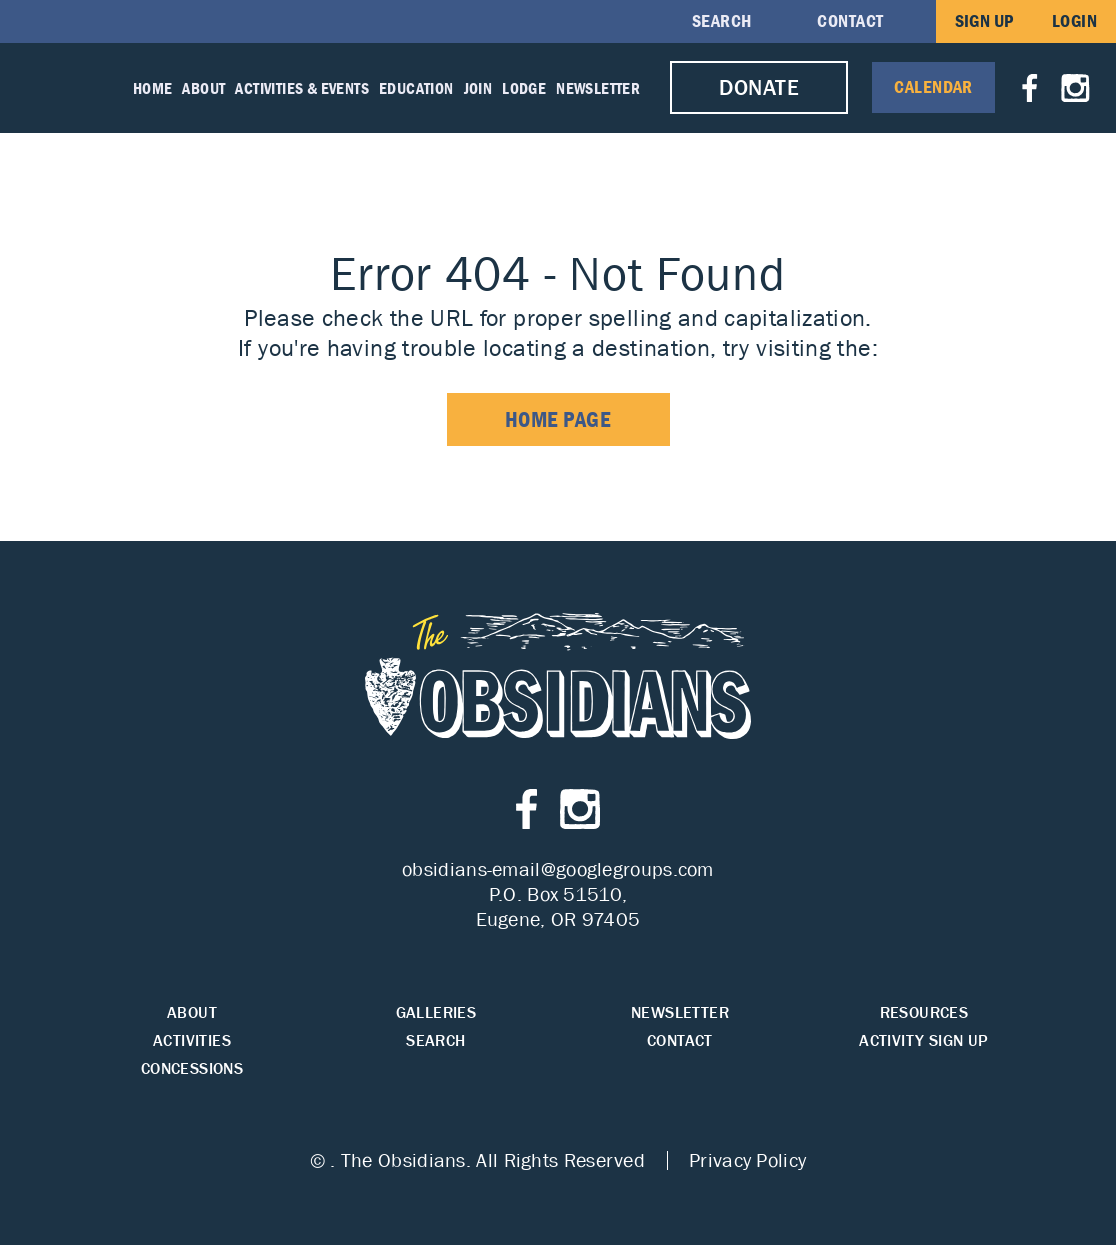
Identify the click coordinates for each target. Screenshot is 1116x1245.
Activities (192, 1040)
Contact (850, 21)
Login (1074, 21)
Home (153, 88)
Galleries (436, 1012)
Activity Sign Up (923, 1040)
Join (478, 88)
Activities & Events (302, 88)
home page (558, 419)
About (203, 88)
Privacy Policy (747, 1160)
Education (416, 88)
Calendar (933, 87)
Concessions (192, 1068)
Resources (924, 1012)
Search (722, 21)
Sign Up (984, 21)
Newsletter (598, 88)
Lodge (524, 88)
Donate (759, 87)
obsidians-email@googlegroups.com (558, 869)
